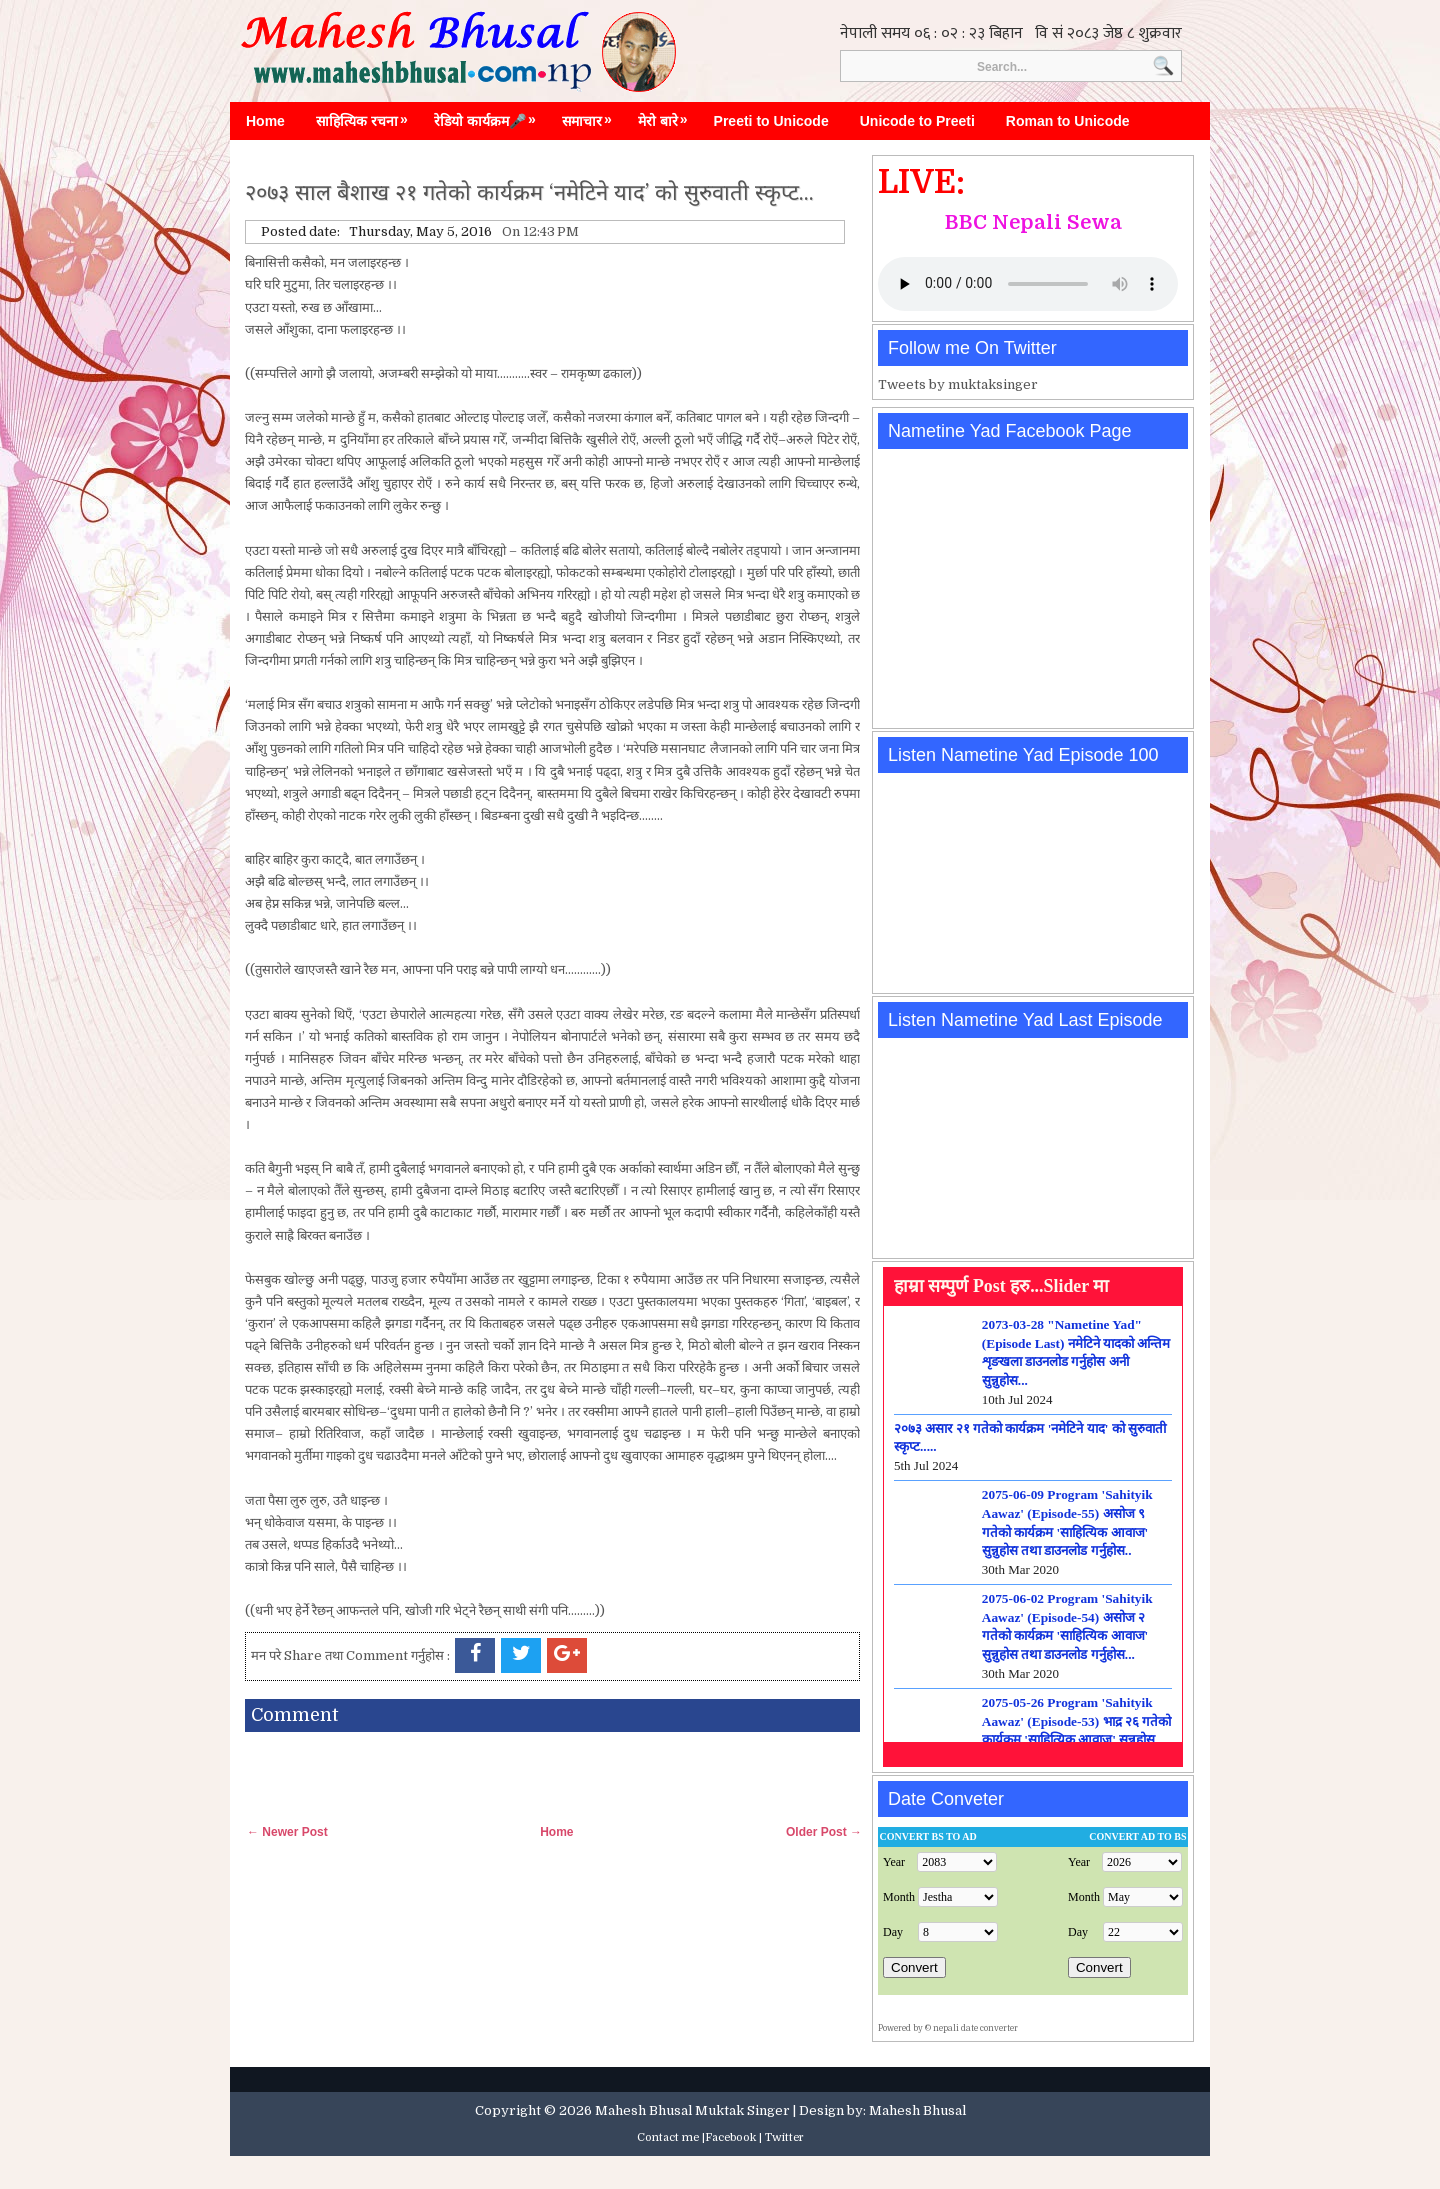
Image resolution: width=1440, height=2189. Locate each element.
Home (265, 121)
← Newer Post (287, 1832)
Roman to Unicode (1068, 121)
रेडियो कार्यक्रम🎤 (490, 116)
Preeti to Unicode (771, 121)
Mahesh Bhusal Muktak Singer (692, 2110)
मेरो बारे (668, 116)
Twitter (784, 2137)
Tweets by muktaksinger (958, 384)
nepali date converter (975, 2028)
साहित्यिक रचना (367, 116)
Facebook (730, 2137)
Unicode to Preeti (917, 121)
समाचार (592, 116)
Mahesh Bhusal (917, 2110)
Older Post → (824, 1832)
